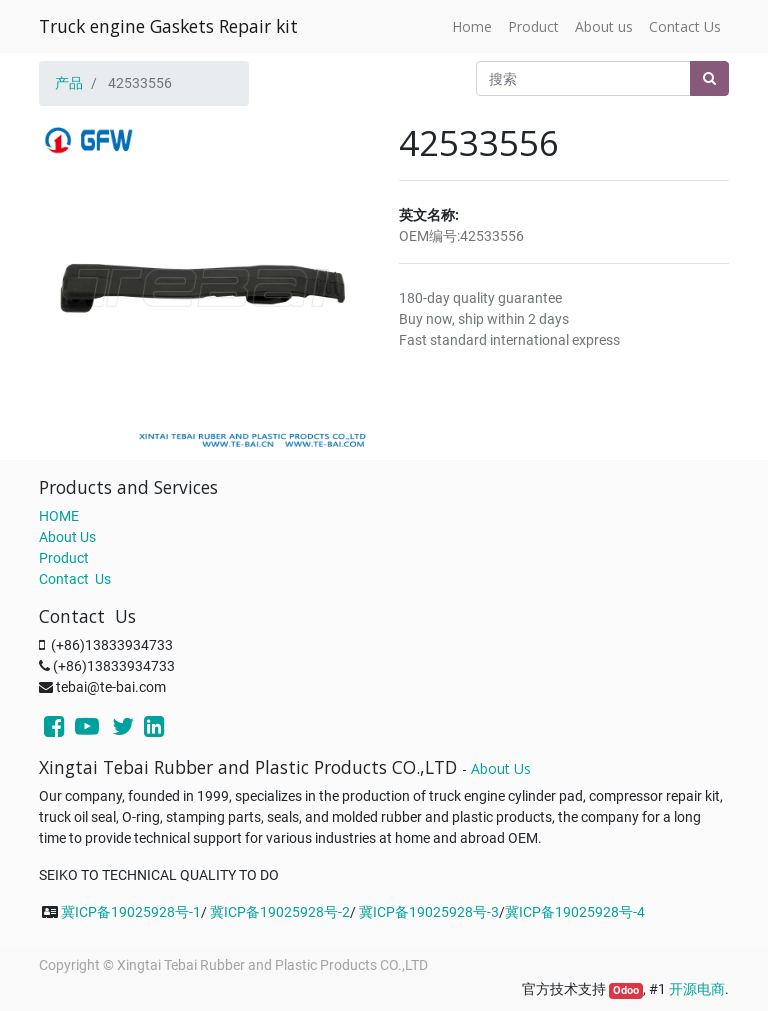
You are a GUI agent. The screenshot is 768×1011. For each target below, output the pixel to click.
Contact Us (75, 579)
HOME (59, 516)
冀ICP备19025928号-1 (131, 912)
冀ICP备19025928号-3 (429, 912)
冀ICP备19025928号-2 (280, 912)
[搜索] (709, 78)
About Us (67, 537)
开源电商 (697, 989)
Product (64, 558)
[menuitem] (472, 26)
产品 (69, 83)
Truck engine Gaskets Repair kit (168, 26)
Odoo (626, 990)
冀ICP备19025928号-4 (575, 912)
